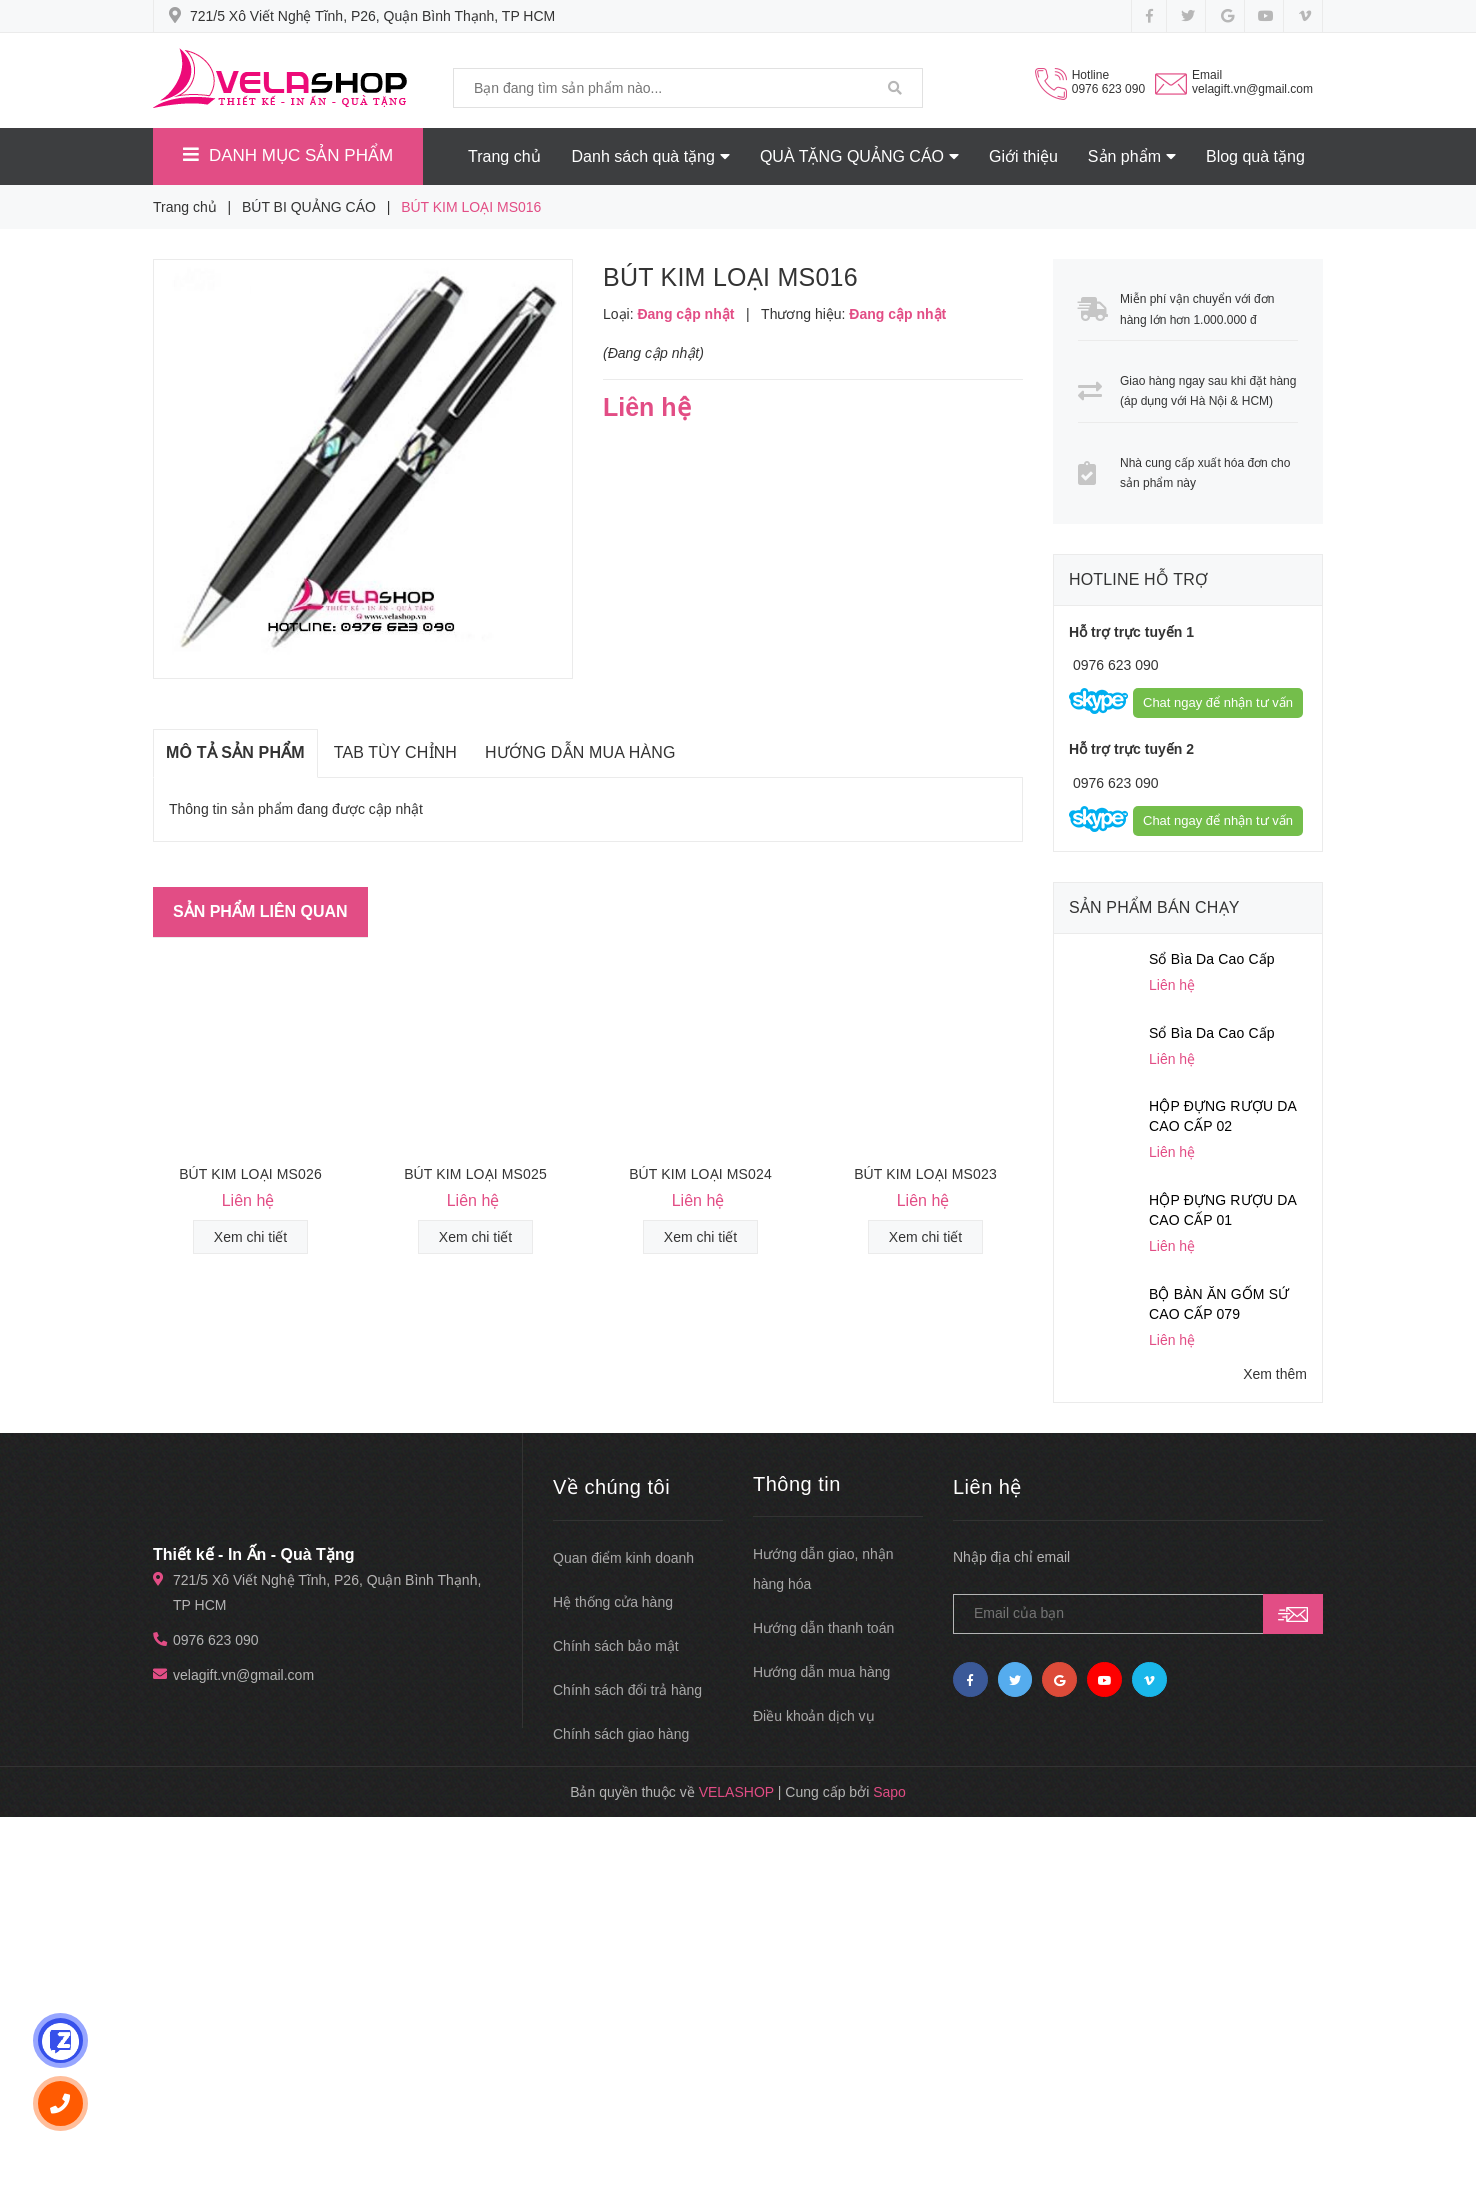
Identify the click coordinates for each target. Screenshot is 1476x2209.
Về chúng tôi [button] (611, 1487)
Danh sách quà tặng (651, 156)
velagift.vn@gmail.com (1252, 89)
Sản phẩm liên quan (260, 911)
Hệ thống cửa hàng (613, 1602)
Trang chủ (504, 156)
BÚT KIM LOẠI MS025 (475, 1174)
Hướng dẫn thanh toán (823, 1628)
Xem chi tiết (250, 1237)
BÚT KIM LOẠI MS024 (700, 1174)
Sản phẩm (1132, 156)
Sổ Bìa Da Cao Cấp (1212, 959)
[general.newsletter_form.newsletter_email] (1138, 1614)
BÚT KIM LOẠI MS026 (250, 1174)
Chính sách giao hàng (621, 1734)
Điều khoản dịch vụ (814, 1716)
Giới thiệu (1023, 156)
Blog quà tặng (1255, 156)
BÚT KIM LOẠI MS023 (925, 1174)
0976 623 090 (1108, 89)
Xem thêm (1275, 1374)
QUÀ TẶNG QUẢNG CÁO (859, 156)
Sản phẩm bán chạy (1154, 907)
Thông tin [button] (797, 1484)
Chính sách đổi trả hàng (627, 1690)
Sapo (889, 1792)
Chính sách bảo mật (616, 1646)
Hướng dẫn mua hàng (821, 1672)
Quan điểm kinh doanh (623, 1558)
